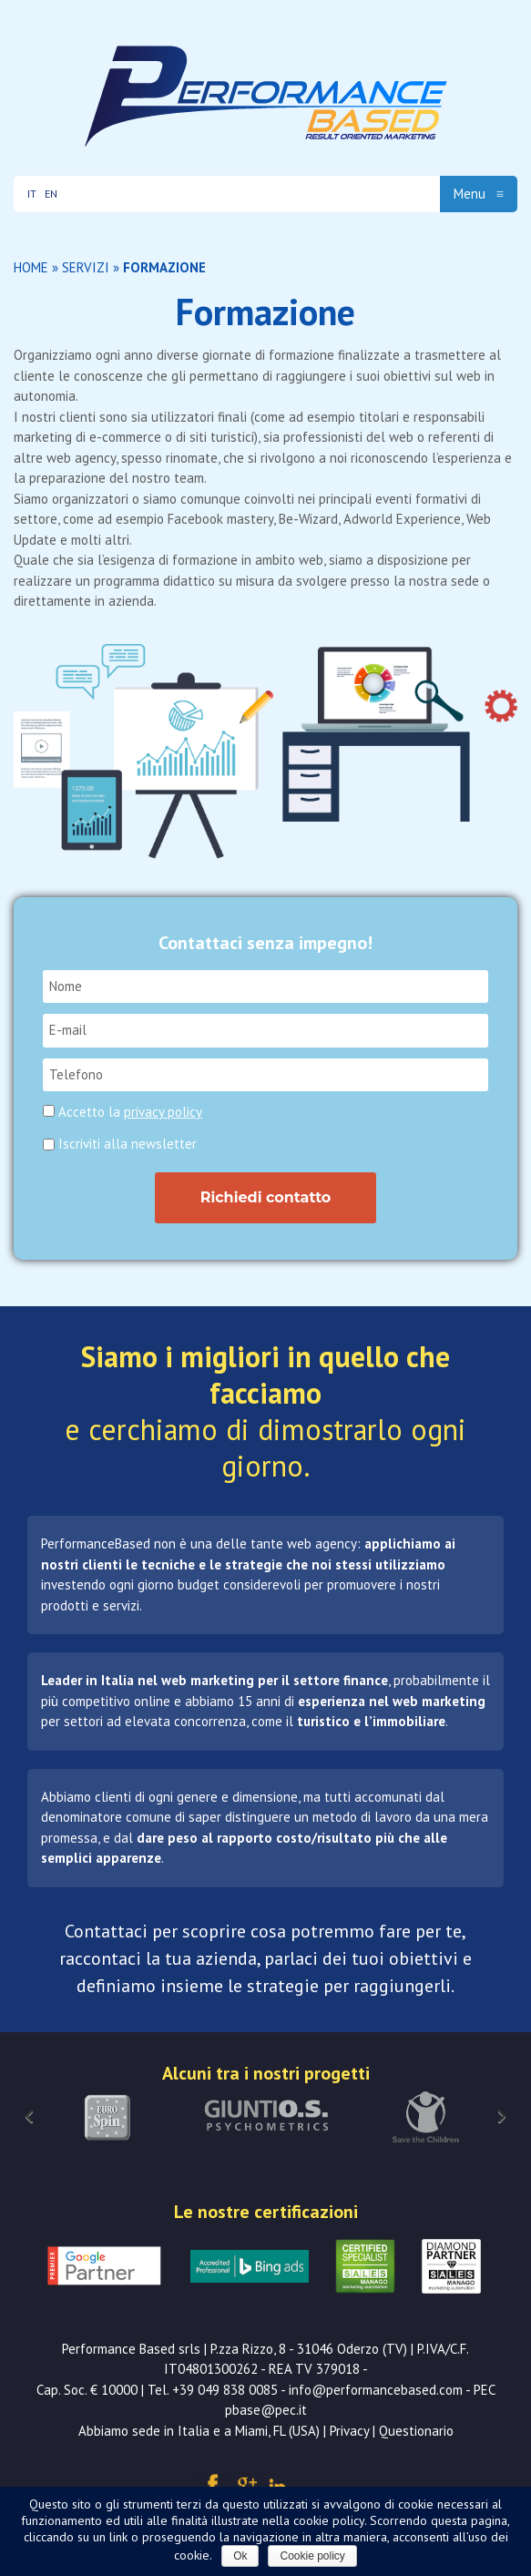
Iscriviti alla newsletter (120, 1143)
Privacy (349, 2430)
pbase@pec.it (266, 2409)
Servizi (85, 267)
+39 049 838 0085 (225, 2389)
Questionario (416, 2430)
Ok (240, 2556)
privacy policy (163, 1111)
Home (31, 267)
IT (31, 193)
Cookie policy (312, 2556)
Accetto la (130, 1111)
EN (51, 193)
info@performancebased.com (376, 2389)
